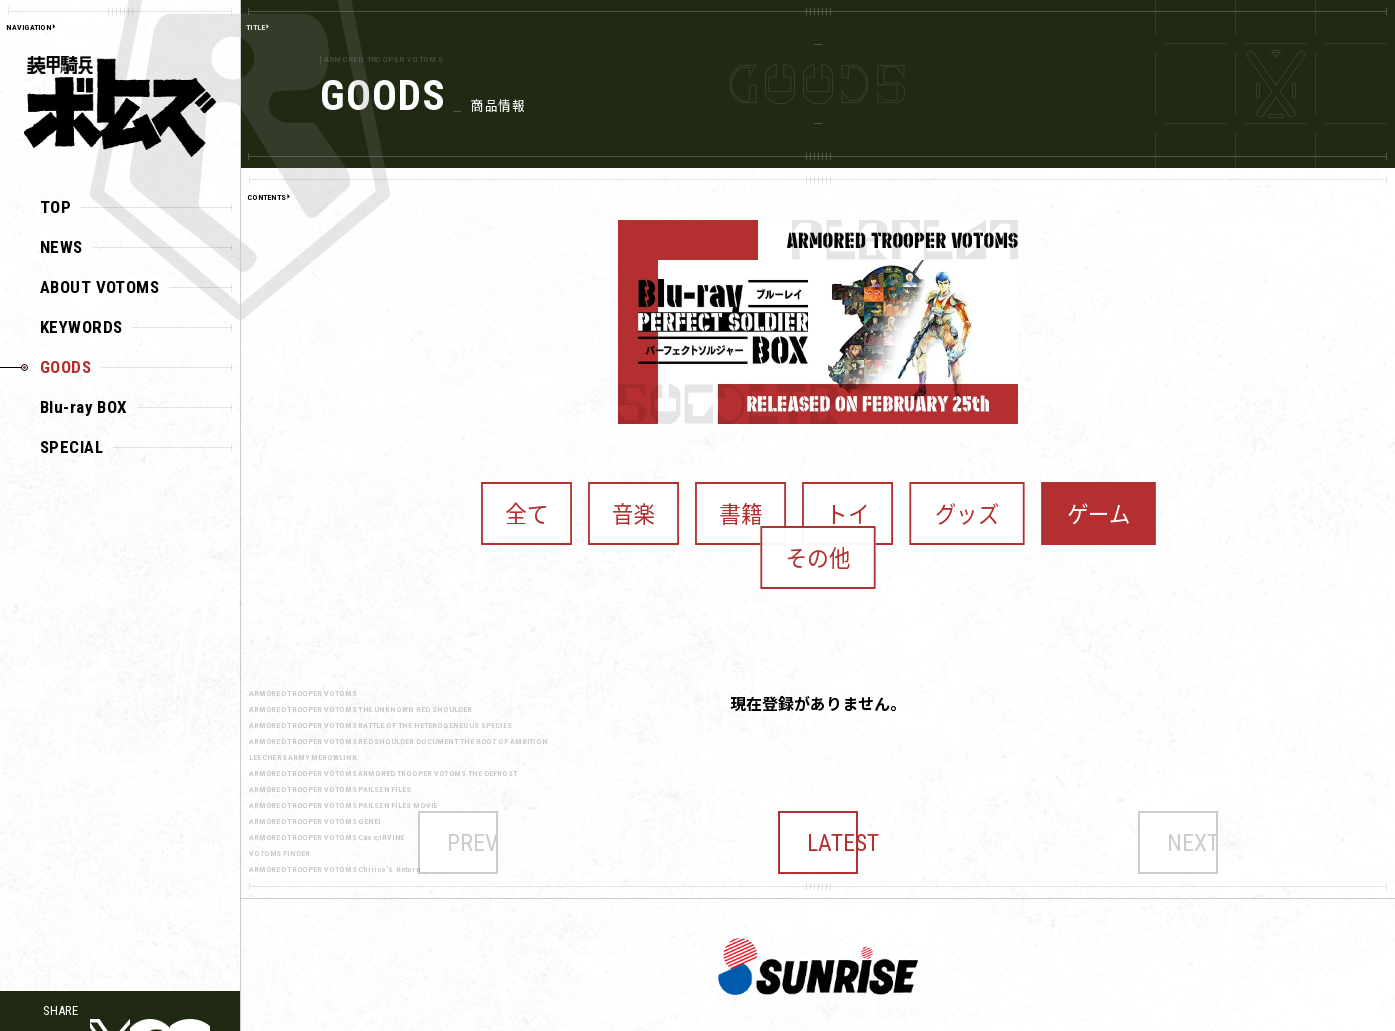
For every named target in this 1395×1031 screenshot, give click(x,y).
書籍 (722, 497)
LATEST (818, 783)
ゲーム (961, 497)
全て (578, 497)
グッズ (873, 497)
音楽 (650, 497)
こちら (1241, 1010)
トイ (794, 497)
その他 (1049, 497)
